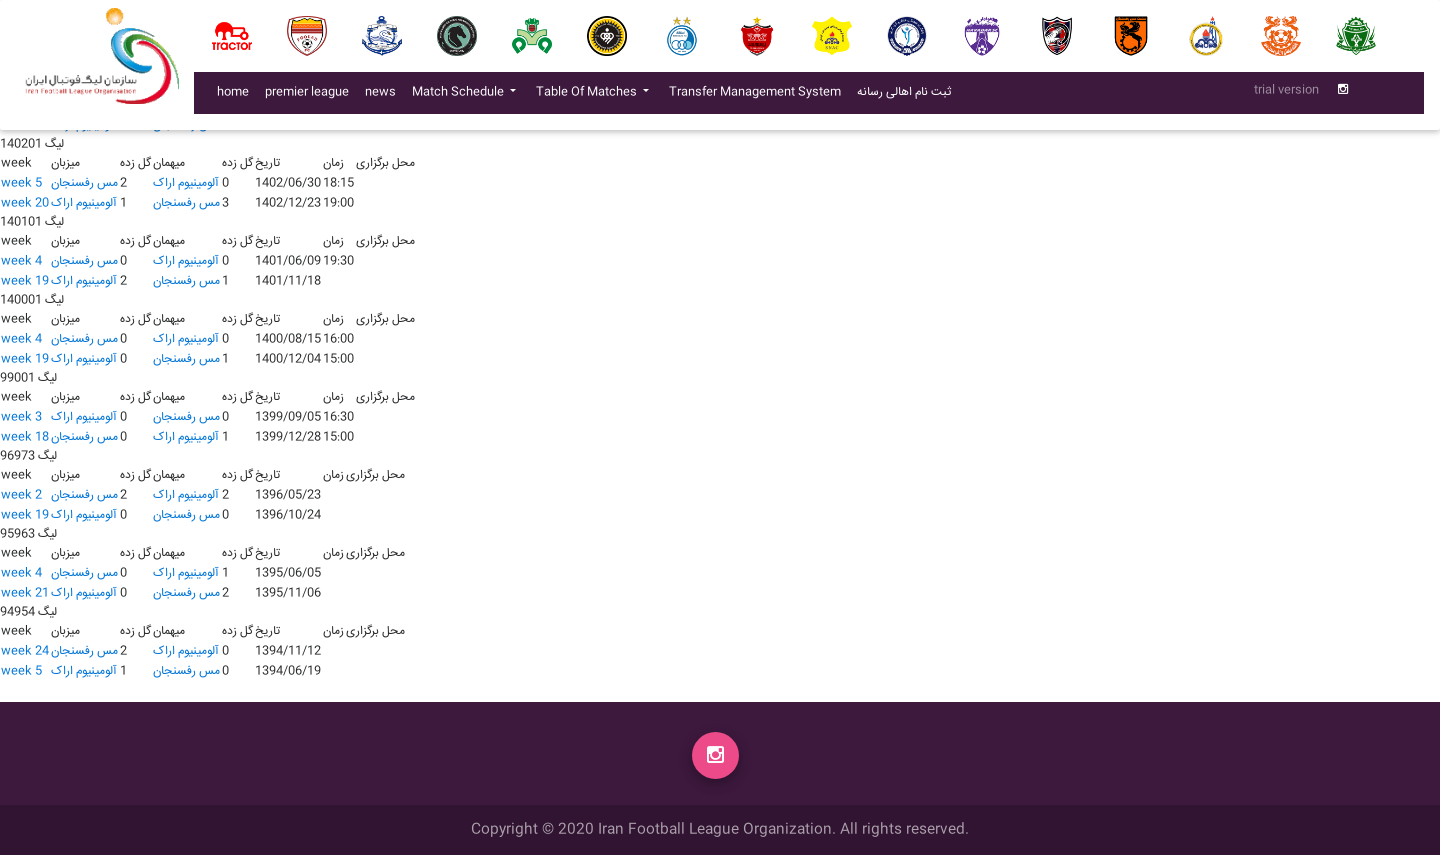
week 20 (25, 203)
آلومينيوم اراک (186, 183)
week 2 (21, 495)
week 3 (21, 417)
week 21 (25, 593)
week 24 (25, 651)
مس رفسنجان (84, 183)
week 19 (25, 281)
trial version (1286, 94)
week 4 (21, 261)
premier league (307, 96)
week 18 (25, 437)
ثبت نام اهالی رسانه (908, 96)
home (233, 96)
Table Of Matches (588, 96)
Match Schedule (459, 96)
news (384, 96)
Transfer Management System (759, 96)
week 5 (21, 183)
